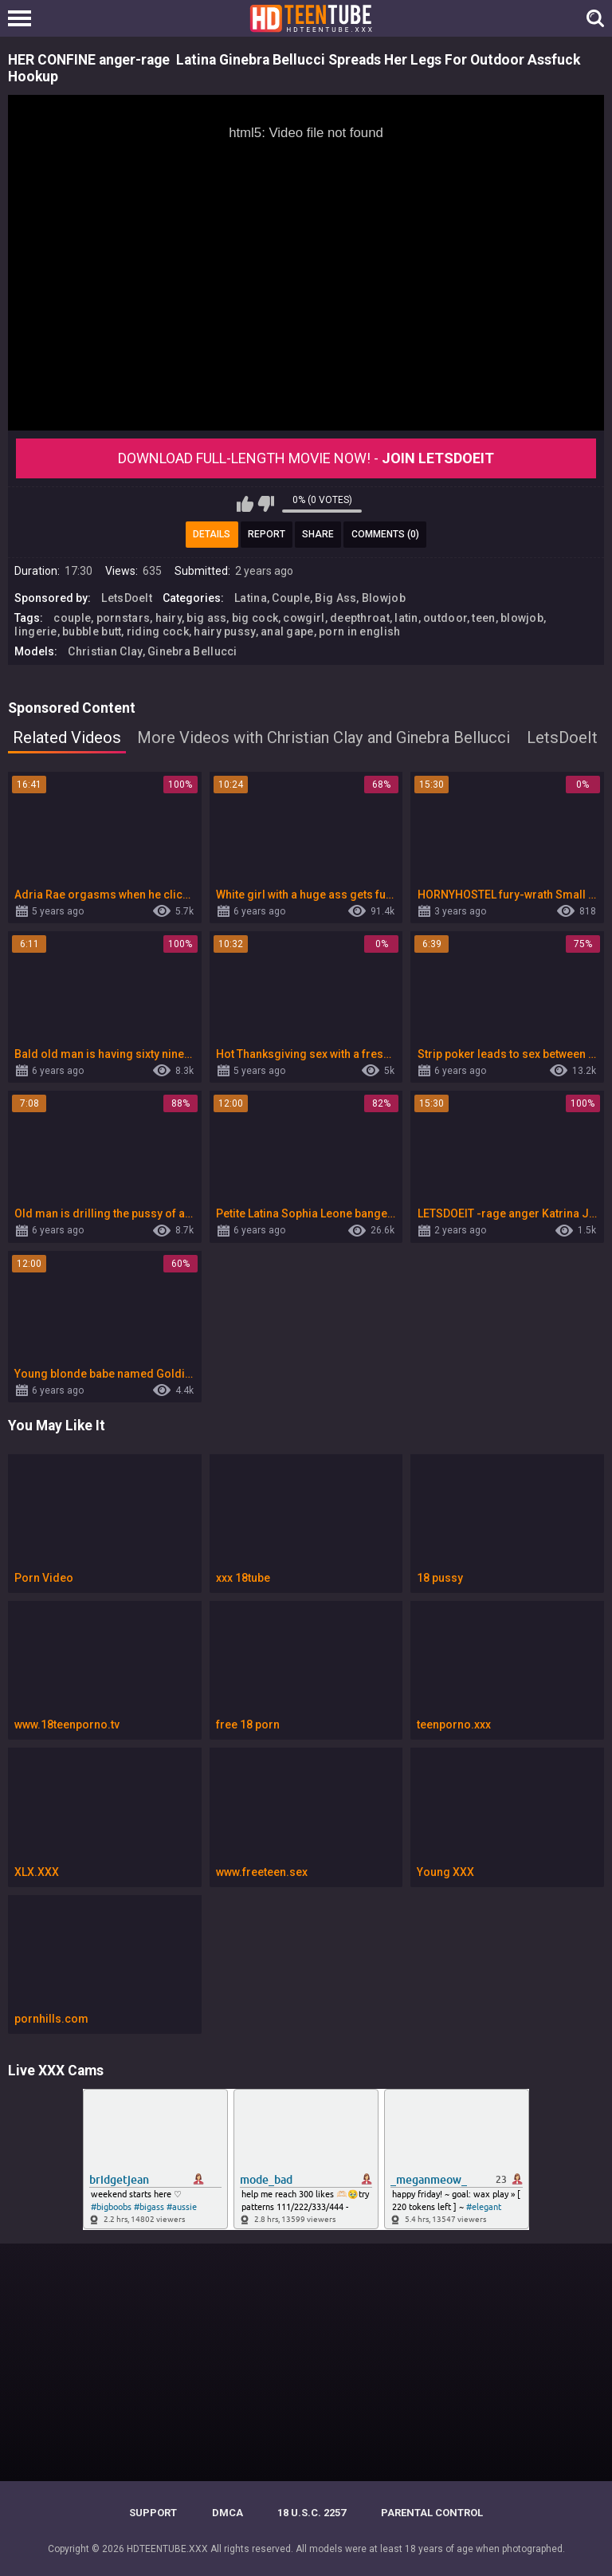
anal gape (287, 631)
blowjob (521, 618)
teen (483, 618)
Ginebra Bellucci (192, 651)
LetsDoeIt (126, 598)
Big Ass (335, 598)
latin (406, 618)
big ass (206, 618)
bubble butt (91, 631)
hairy (168, 618)
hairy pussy (224, 631)
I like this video (245, 504)
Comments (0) (385, 534)
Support (153, 2513)
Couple (291, 598)
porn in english (360, 631)
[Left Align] (23, 18)
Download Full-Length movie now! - (306, 458)
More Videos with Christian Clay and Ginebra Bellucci (323, 737)
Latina (250, 598)
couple (72, 618)
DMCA (227, 2513)
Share (318, 534)
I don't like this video (265, 504)
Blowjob (384, 598)
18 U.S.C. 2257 (311, 2513)
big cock (255, 618)
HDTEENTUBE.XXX (167, 2548)
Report (266, 534)
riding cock (158, 631)
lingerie (35, 631)
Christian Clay (105, 651)
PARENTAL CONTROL (432, 2513)
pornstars (123, 618)
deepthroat (360, 618)
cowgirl (303, 618)
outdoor (445, 618)
